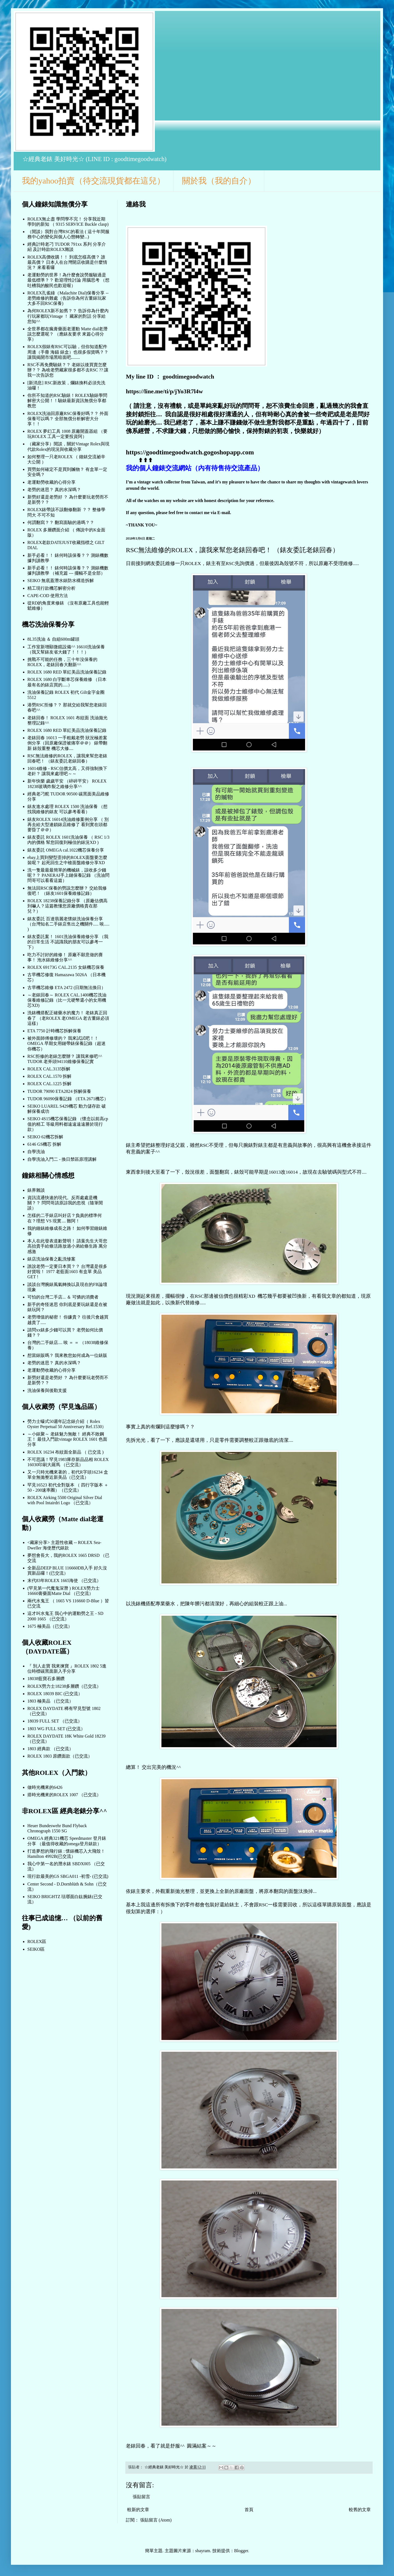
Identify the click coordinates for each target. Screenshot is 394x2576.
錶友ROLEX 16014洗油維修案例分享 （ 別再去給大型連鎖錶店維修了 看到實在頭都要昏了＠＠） (68, 824)
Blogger (241, 2550)
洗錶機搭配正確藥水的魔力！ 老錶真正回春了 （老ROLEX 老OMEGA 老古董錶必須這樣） (68, 1017)
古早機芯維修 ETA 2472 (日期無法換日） (66, 987)
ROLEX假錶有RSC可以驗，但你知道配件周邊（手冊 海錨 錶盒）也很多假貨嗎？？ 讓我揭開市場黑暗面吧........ (67, 351)
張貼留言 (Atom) (156, 2520)
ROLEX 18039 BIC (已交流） (54, 1693)
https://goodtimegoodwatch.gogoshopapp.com (190, 452)
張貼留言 (141, 2496)
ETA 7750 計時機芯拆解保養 (54, 1030)
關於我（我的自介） (219, 180)
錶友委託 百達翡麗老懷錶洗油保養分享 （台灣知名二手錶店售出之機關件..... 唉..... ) (68, 924)
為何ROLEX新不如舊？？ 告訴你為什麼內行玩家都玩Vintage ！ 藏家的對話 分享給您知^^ (68, 315)
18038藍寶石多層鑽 (46, 1678)
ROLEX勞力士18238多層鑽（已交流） (64, 1686)
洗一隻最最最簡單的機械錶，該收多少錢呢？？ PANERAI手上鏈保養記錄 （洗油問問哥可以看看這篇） (68, 875)
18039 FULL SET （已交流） (54, 1721)
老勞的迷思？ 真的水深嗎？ (54, 489)
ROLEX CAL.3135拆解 (48, 1069)
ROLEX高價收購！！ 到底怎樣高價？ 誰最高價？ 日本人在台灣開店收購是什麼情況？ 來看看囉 (67, 262)
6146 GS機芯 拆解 (44, 1144)
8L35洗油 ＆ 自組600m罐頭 (53, 639)
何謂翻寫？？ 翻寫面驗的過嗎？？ (60, 522)
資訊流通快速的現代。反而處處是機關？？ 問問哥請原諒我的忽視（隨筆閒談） (65, 1202)
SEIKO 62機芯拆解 (45, 1136)
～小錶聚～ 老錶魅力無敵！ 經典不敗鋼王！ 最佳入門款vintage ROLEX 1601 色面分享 (67, 1439)
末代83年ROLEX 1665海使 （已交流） (64, 1580)
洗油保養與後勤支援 (47, 1390)
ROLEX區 (36, 1941)
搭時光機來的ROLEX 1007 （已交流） (64, 1794)
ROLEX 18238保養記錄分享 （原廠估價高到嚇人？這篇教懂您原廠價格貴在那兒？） (67, 905)
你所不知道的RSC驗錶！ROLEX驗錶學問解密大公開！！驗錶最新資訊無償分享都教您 (67, 400)
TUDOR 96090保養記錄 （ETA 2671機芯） (67, 1098)
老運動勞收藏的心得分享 (51, 482)
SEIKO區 (36, 1949)
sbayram (202, 2550)
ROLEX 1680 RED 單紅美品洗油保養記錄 (66, 672)
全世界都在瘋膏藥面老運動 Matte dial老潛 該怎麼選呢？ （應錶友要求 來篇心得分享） (67, 334)
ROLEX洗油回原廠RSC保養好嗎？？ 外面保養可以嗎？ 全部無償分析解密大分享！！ (67, 418)
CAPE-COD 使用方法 (47, 595)
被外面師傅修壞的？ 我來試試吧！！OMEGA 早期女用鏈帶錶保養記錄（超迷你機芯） (66, 1043)
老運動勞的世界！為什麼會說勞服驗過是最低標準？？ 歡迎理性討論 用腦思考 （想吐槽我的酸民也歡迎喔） (68, 280)
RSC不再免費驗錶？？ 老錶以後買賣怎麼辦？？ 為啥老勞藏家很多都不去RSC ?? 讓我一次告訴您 (67, 369)
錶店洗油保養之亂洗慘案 (51, 1259)
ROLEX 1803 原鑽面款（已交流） (59, 1756)
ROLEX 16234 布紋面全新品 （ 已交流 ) (65, 1452)
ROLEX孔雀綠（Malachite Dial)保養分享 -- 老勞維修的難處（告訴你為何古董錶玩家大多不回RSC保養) (68, 298)
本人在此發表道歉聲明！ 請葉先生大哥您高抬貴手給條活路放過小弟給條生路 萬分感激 (67, 1246)
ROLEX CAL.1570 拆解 (49, 1076)
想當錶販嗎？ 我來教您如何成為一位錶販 (67, 1355)
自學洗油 (36, 1151)
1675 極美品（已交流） (49, 1626)
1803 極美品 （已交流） (50, 1701)
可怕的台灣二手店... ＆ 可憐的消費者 (63, 1297)
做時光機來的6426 (44, 1787)
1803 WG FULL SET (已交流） (56, 1728)
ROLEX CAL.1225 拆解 (49, 1083)
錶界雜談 (36, 1190)
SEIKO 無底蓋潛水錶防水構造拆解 (60, 580)
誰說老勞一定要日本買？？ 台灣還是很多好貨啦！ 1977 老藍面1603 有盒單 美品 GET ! (67, 1271)
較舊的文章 (360, 2509)
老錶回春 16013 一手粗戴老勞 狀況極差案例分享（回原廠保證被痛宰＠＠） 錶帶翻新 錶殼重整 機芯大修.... (67, 742)
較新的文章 (138, 2509)
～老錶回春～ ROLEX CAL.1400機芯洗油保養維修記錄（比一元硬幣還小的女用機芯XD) (66, 1000)
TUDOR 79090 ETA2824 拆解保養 (59, 1091)
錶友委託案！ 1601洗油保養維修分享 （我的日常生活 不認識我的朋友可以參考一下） (67, 941)
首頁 (249, 2509)
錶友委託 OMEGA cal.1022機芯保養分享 (65, 850)
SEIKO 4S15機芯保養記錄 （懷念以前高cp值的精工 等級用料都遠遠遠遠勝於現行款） (67, 1123)
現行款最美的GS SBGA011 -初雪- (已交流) (67, 1876)
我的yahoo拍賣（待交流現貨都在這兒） (93, 180)
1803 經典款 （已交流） (50, 1748)
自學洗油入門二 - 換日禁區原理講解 (62, 1159)
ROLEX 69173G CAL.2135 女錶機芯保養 (65, 967)
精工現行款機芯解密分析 (51, 588)
